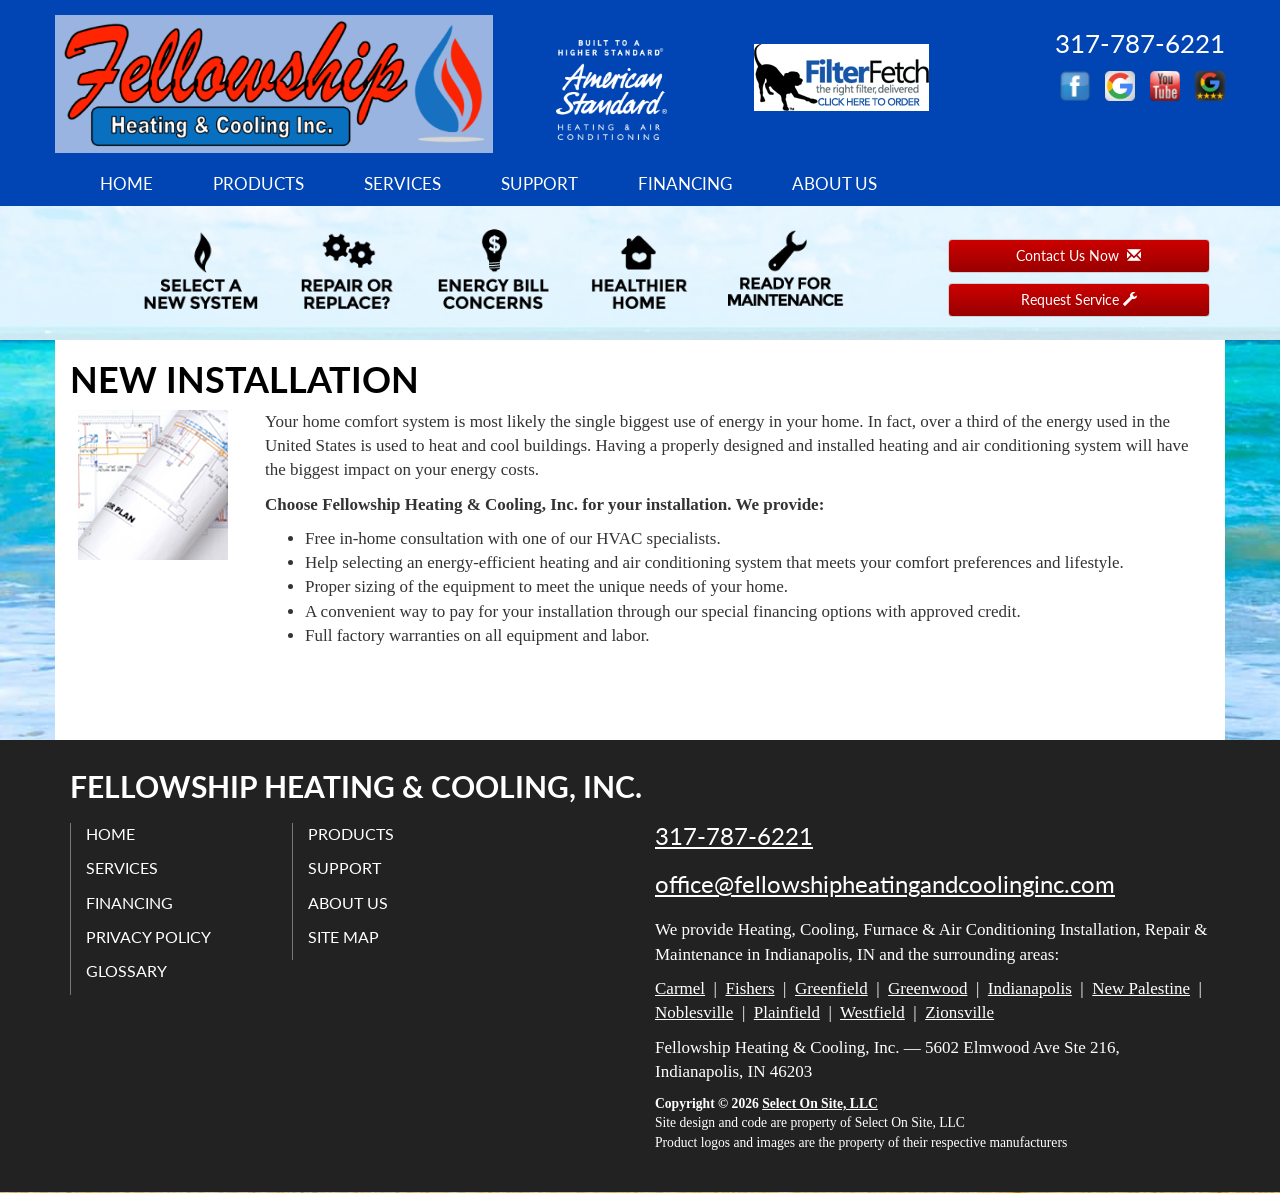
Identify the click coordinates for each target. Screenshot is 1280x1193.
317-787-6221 (734, 836)
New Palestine (1141, 988)
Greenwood (927, 988)
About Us (834, 183)
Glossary (126, 970)
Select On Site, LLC (820, 1103)
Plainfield (787, 1012)
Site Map (343, 936)
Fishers (749, 988)
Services (402, 183)
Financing (685, 183)
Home (126, 183)
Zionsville (959, 1012)
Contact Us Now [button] (1078, 255)
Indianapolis (1030, 988)
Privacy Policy (148, 936)
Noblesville (694, 1012)
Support (539, 183)
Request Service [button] (1079, 299)
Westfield (872, 1012)
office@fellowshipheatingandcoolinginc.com (885, 884)
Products (258, 183)
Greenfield (831, 988)
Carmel (680, 988)
